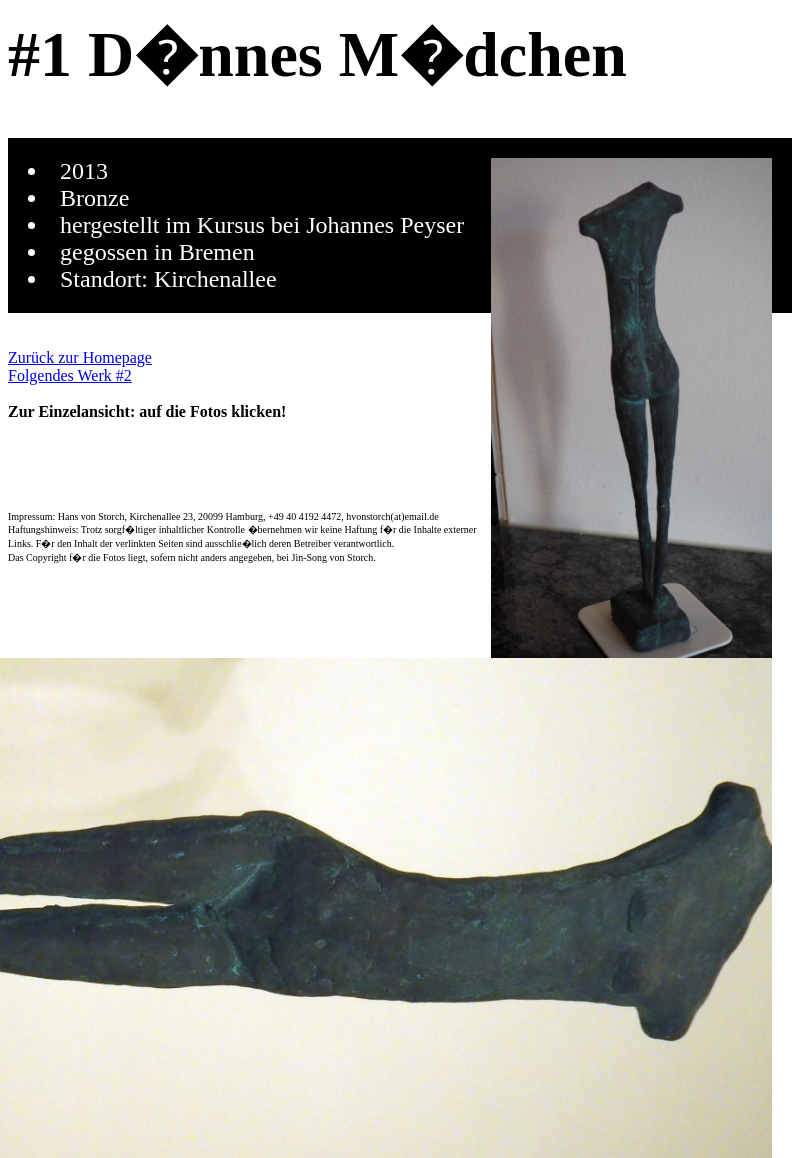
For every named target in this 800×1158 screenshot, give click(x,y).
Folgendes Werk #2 (70, 375)
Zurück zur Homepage (80, 357)
